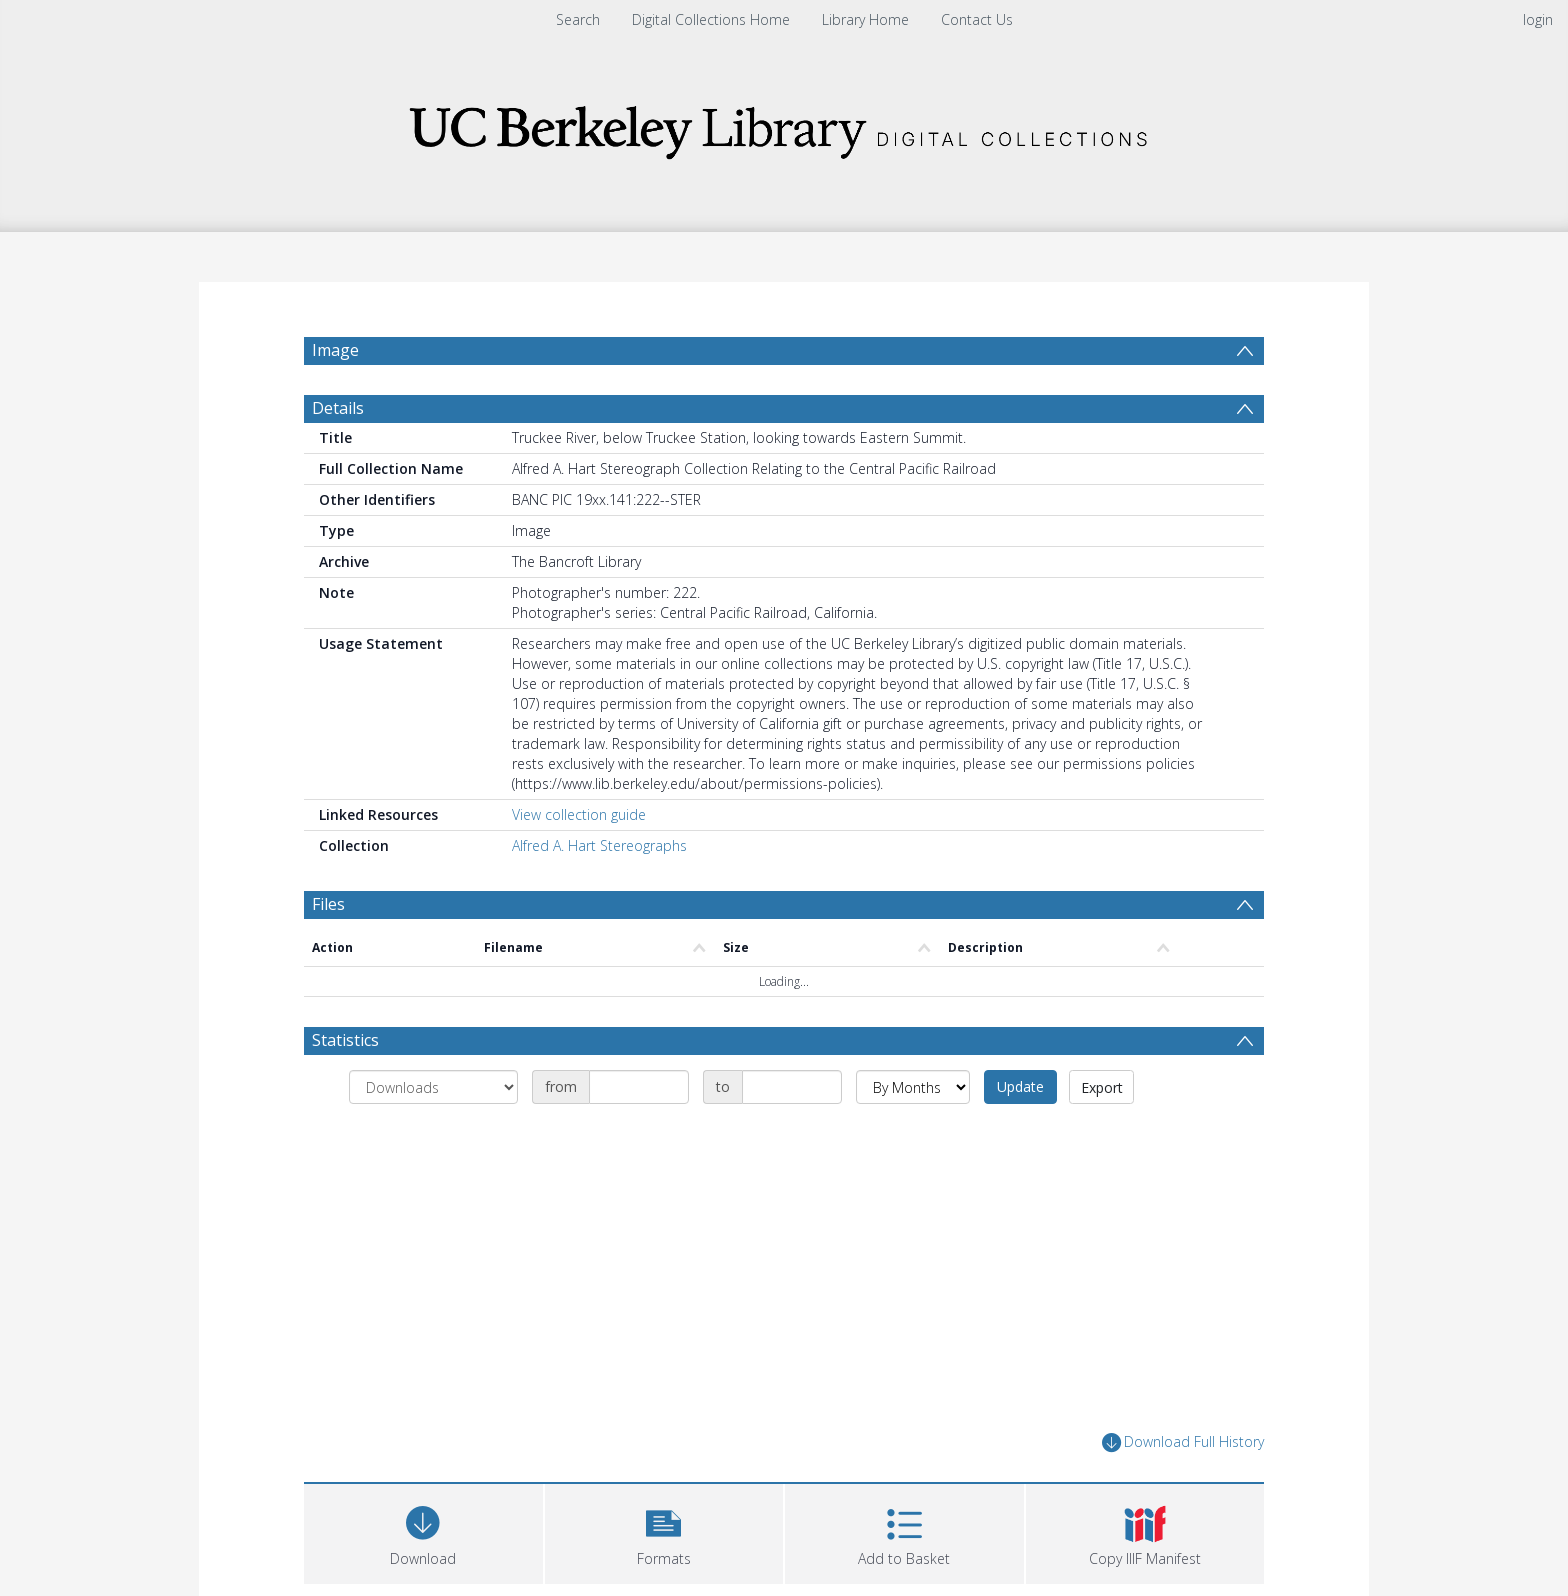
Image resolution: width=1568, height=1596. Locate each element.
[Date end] (792, 1087)
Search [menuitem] (578, 19)
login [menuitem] (1538, 19)
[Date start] (639, 1087)
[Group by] (433, 1087)
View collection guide (579, 814)
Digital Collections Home (711, 19)
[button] (664, 1531)
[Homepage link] (784, 126)
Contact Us (977, 19)
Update (1020, 1086)
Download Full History (1183, 1442)
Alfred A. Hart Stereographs (599, 845)
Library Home (865, 19)
